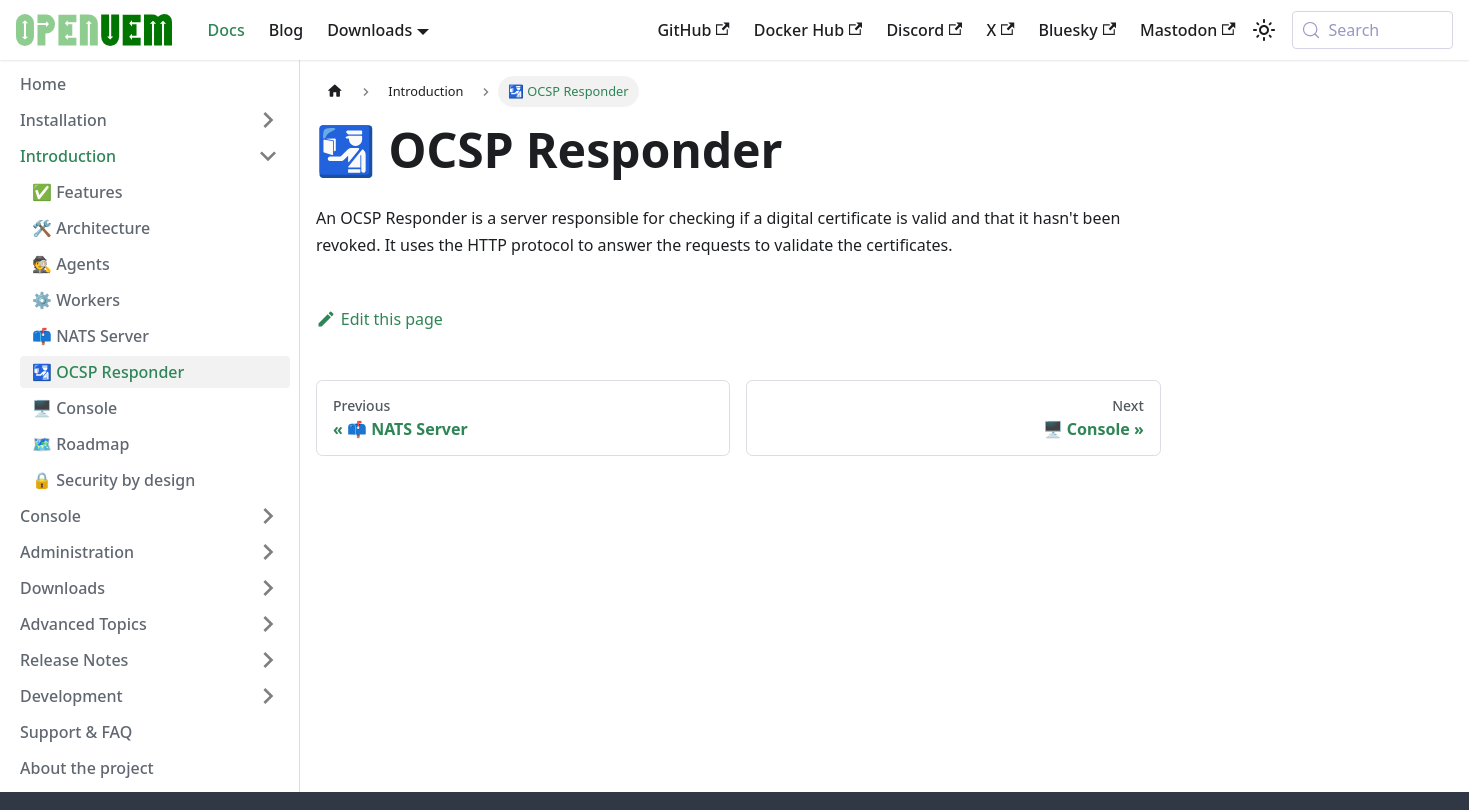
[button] (149, 120)
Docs (226, 30)
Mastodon (1188, 30)
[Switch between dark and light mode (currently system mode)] (1264, 30)
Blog (286, 30)
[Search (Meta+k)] (1372, 30)
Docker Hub (808, 30)
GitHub (693, 30)
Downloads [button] (369, 30)
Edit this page (379, 319)
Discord (924, 30)
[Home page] (335, 91)
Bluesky (1077, 30)
